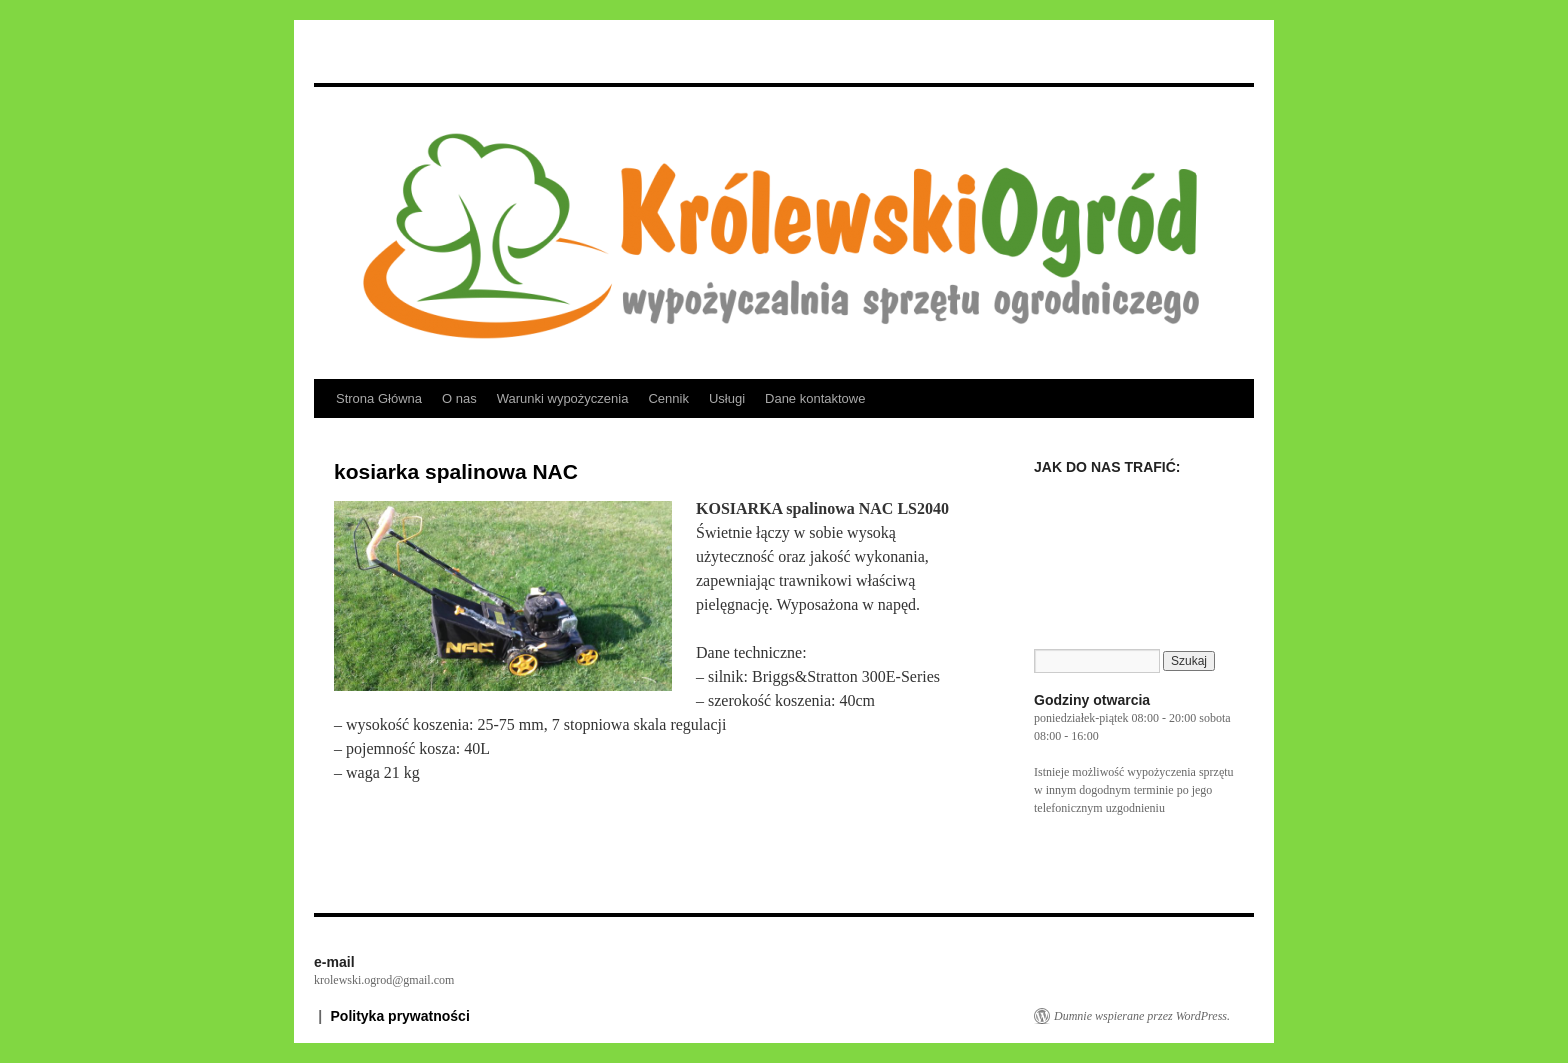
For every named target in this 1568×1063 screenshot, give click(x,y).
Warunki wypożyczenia (563, 398)
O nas (459, 398)
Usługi (727, 398)
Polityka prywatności (400, 1016)
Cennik (668, 398)
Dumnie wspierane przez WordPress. (1142, 1016)
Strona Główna (379, 398)
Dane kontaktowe (815, 398)
